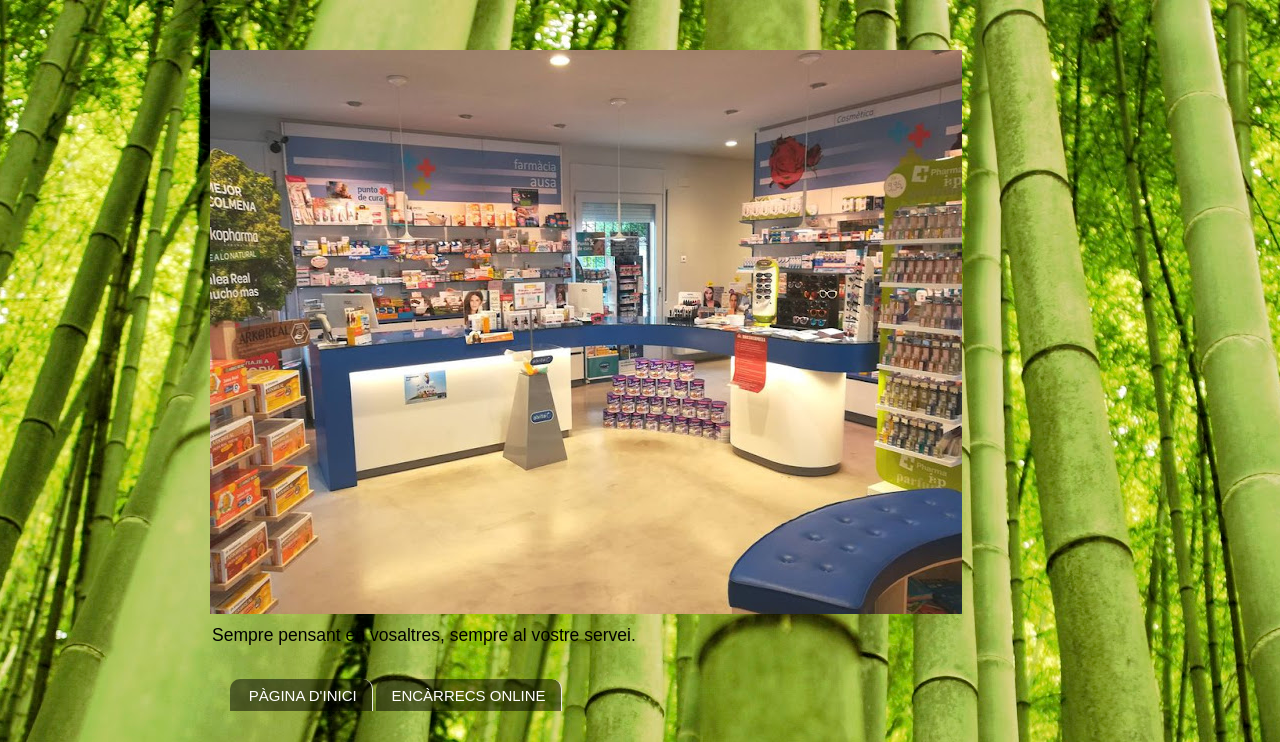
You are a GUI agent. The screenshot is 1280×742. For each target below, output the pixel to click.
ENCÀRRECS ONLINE (468, 695)
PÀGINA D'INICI (303, 695)
